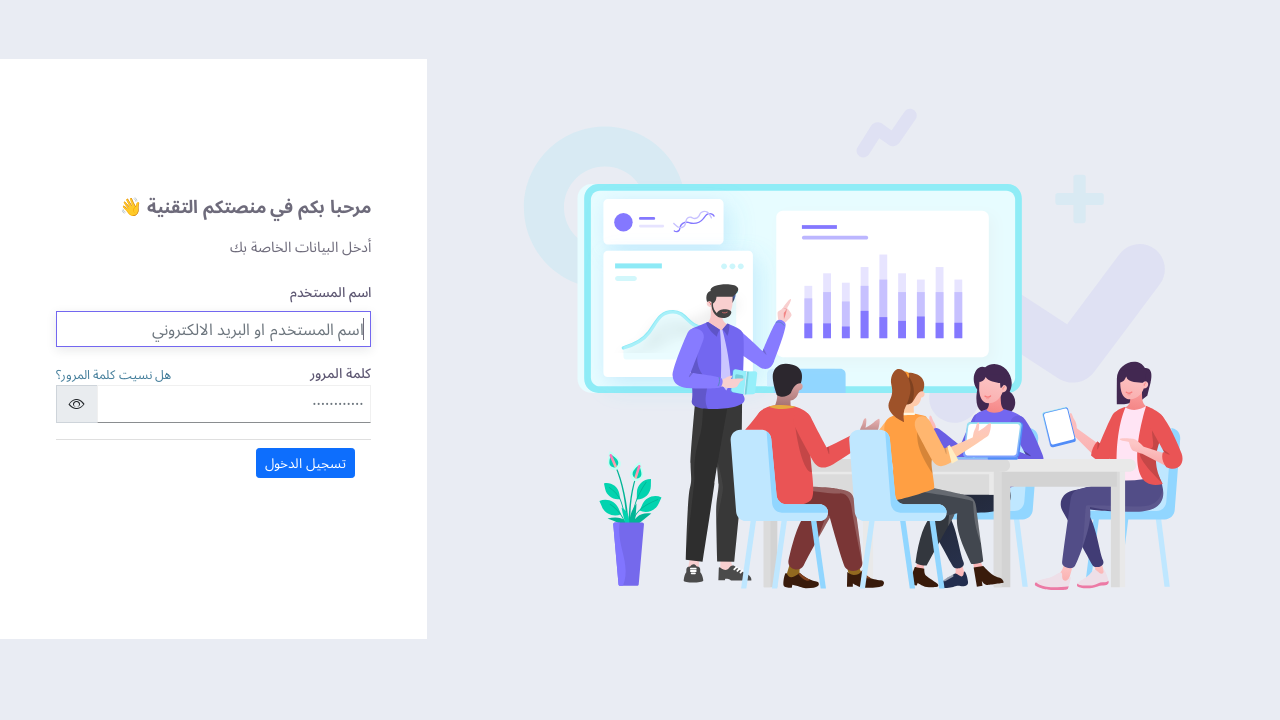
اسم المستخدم (330, 291)
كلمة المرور (340, 372)
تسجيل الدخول (305, 462)
